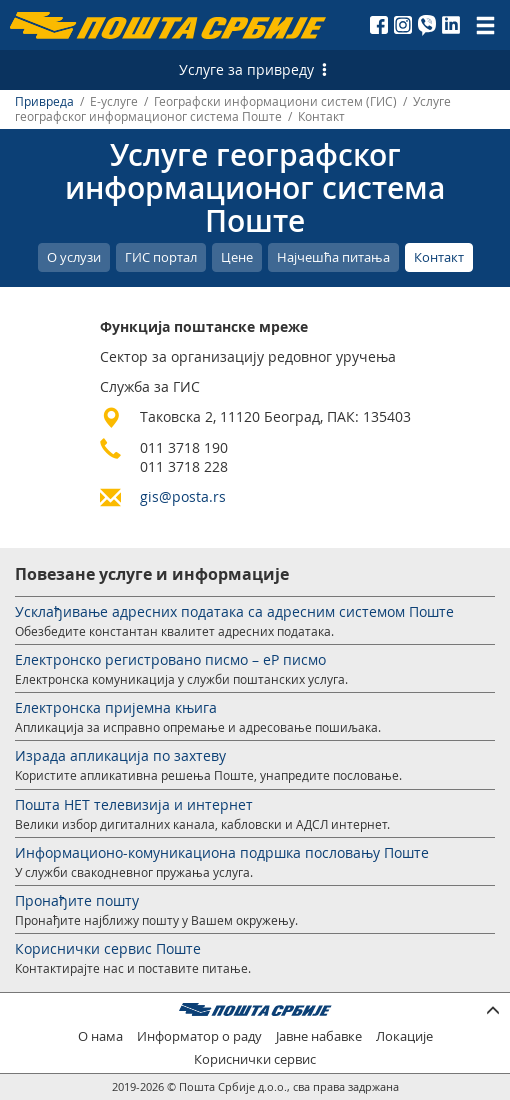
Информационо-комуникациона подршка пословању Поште (222, 852)
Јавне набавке (319, 1036)
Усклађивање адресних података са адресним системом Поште (234, 611)
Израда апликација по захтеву (120, 755)
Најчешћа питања (333, 257)
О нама (100, 1036)
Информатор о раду (199, 1036)
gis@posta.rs (183, 496)
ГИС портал (161, 257)
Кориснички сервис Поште (108, 948)
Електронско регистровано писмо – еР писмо (170, 659)
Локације (404, 1036)
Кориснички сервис (255, 1059)
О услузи (74, 257)
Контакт (439, 257)
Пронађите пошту (77, 900)
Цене (237, 257)
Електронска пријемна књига (116, 707)
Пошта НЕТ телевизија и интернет (134, 804)
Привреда (44, 101)
